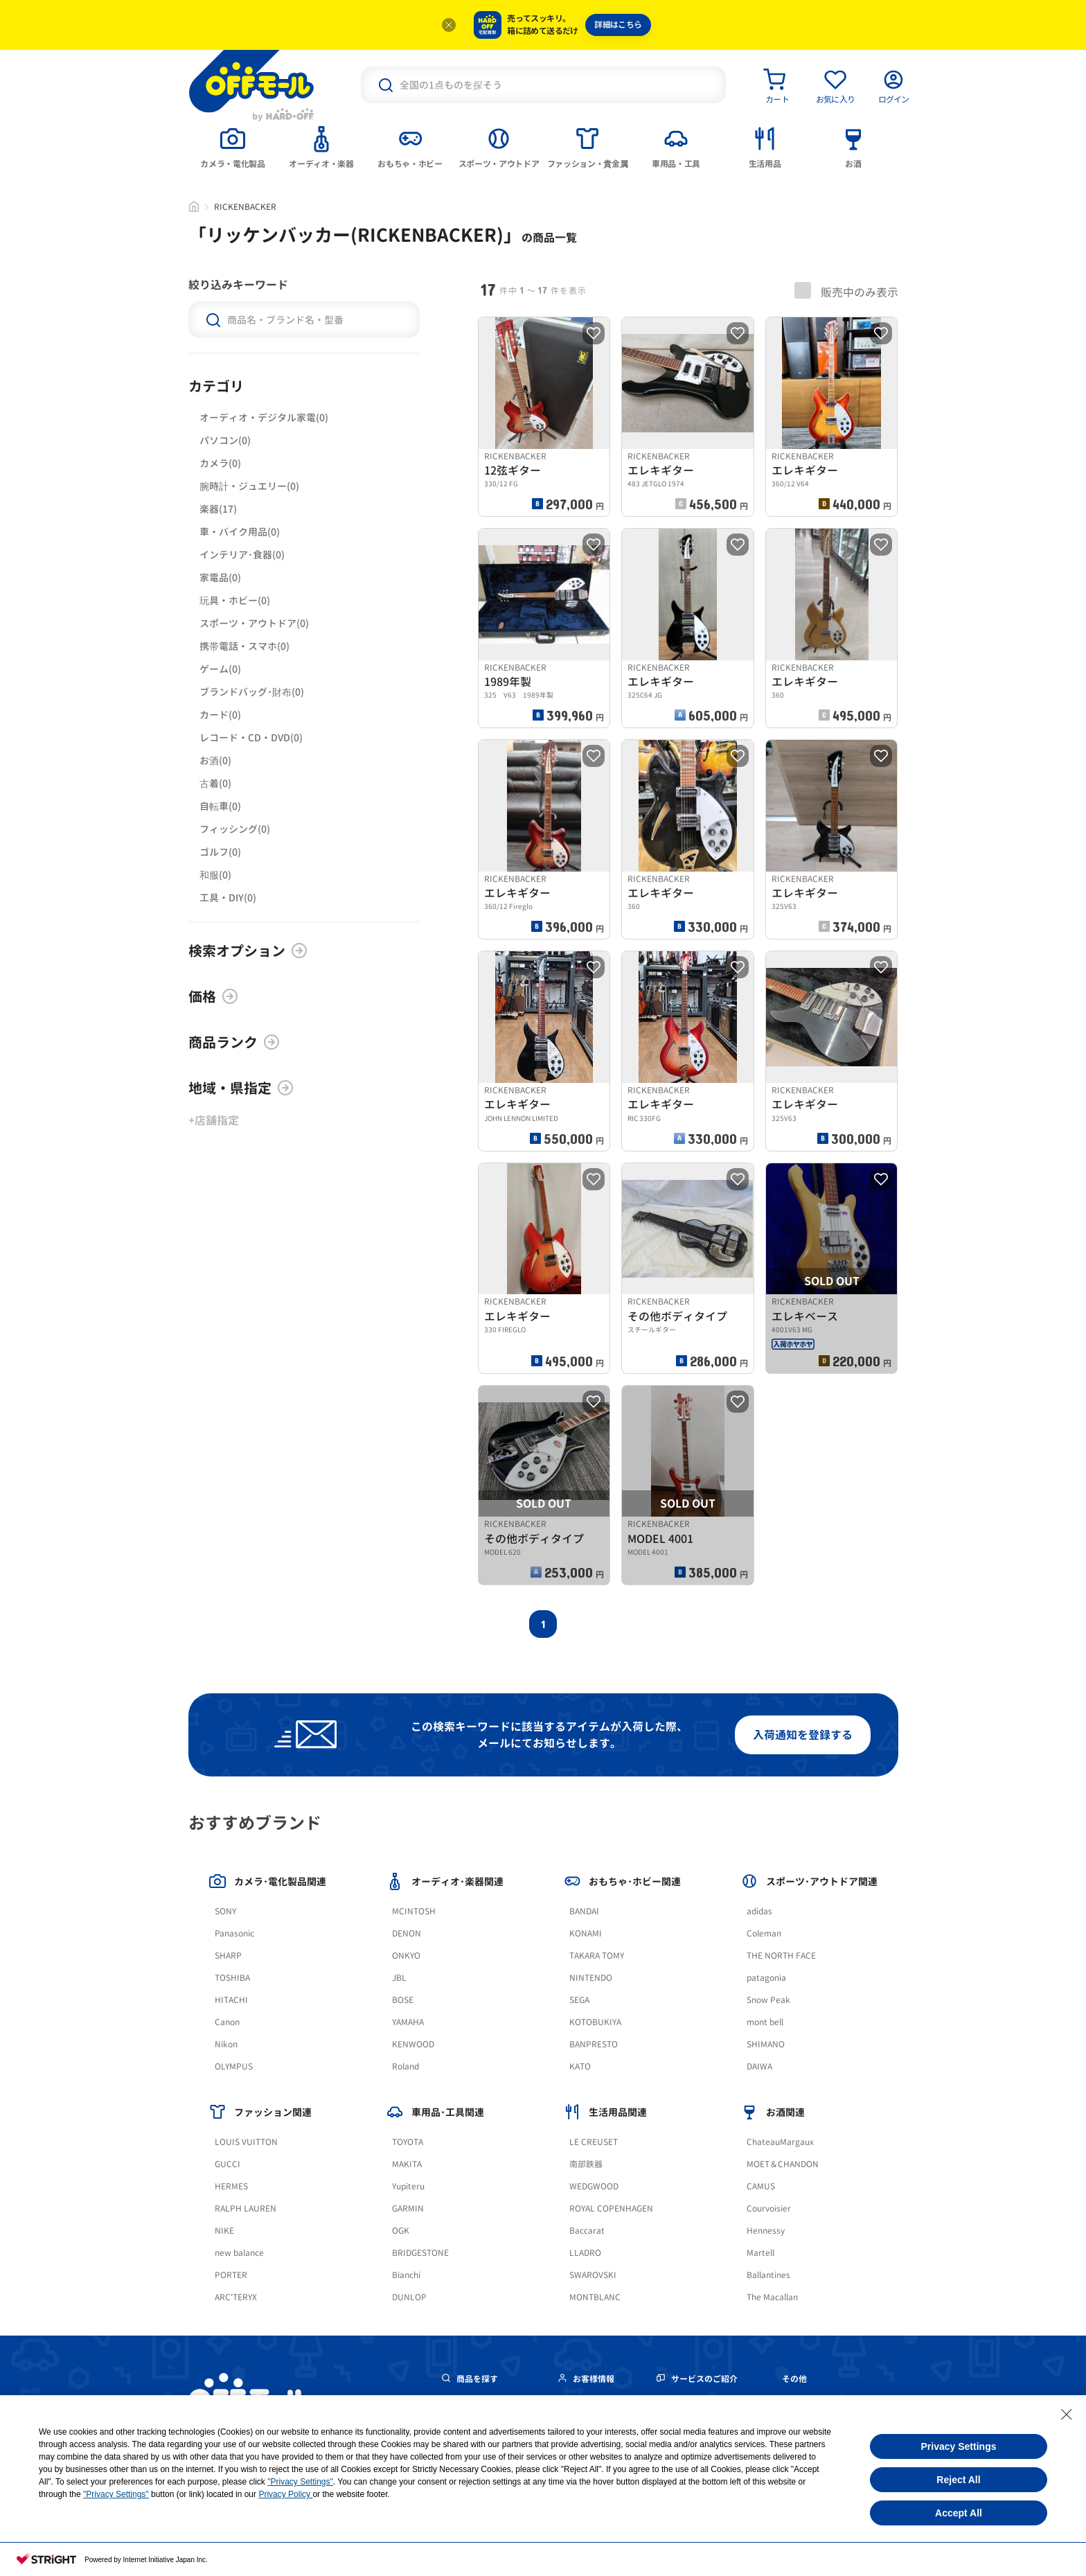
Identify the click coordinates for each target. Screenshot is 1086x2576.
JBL (399, 1978)
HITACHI (231, 2000)
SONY (225, 1911)
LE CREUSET (593, 2142)
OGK (400, 2231)
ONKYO (406, 1955)
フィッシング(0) (234, 829)
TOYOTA (407, 2142)
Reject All (958, 2479)
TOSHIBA (232, 1978)
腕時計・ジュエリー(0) (249, 486)
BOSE (402, 2000)
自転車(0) (220, 806)
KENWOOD (413, 2044)
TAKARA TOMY (596, 1955)
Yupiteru (408, 2186)
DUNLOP (409, 2297)
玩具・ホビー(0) (234, 600)
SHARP (228, 1955)
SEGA (579, 2000)
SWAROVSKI (592, 2275)
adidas (759, 1911)
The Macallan (772, 2297)
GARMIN (408, 2208)
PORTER (231, 2275)
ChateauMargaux (780, 2142)
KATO (580, 2066)
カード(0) (220, 714)
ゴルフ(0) (220, 851)
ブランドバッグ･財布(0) (251, 691)
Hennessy (766, 2231)
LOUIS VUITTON (246, 2142)
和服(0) (215, 874)
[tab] (232, 146)
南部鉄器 (586, 2164)
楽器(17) (218, 508)
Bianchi (406, 2275)
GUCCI (227, 2164)
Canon (227, 2022)
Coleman (764, 1933)
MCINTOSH (414, 1911)
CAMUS (761, 2186)
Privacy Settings (959, 2446)
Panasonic (234, 1933)
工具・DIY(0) (227, 897)
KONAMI (585, 1933)
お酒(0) (215, 760)
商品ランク (234, 1042)
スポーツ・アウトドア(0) (254, 623)
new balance (239, 2253)
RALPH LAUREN (245, 2208)
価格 (213, 996)
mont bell (765, 2022)
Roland (405, 2066)
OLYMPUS (234, 2066)
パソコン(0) (225, 440)
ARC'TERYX (236, 2297)
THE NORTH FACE (781, 1955)
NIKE (224, 2231)
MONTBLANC (595, 2297)
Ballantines (768, 2275)
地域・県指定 (241, 1087)
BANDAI (584, 1911)
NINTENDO (590, 1978)
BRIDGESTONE (420, 2253)
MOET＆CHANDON (783, 2164)
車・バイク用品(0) (239, 531)
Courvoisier (769, 2208)
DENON (406, 1933)
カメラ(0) (220, 463)
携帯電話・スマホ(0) (244, 646)
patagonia (766, 1978)
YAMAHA (408, 2022)
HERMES (231, 2186)
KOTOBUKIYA (595, 2022)
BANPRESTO (593, 2044)
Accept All (958, 2512)
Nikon (226, 2044)
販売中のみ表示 (846, 291)
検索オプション (248, 950)
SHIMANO (766, 2044)
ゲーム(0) (220, 669)
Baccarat (587, 2231)
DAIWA (759, 2066)
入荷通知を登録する (803, 1735)
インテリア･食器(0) (242, 554)
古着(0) (215, 783)
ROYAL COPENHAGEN (611, 2208)
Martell (760, 2253)
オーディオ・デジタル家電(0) (263, 417)
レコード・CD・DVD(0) (251, 737)
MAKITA (407, 2164)
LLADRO (585, 2253)
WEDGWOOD (593, 2186)
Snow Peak (768, 2000)
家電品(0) (220, 577)
